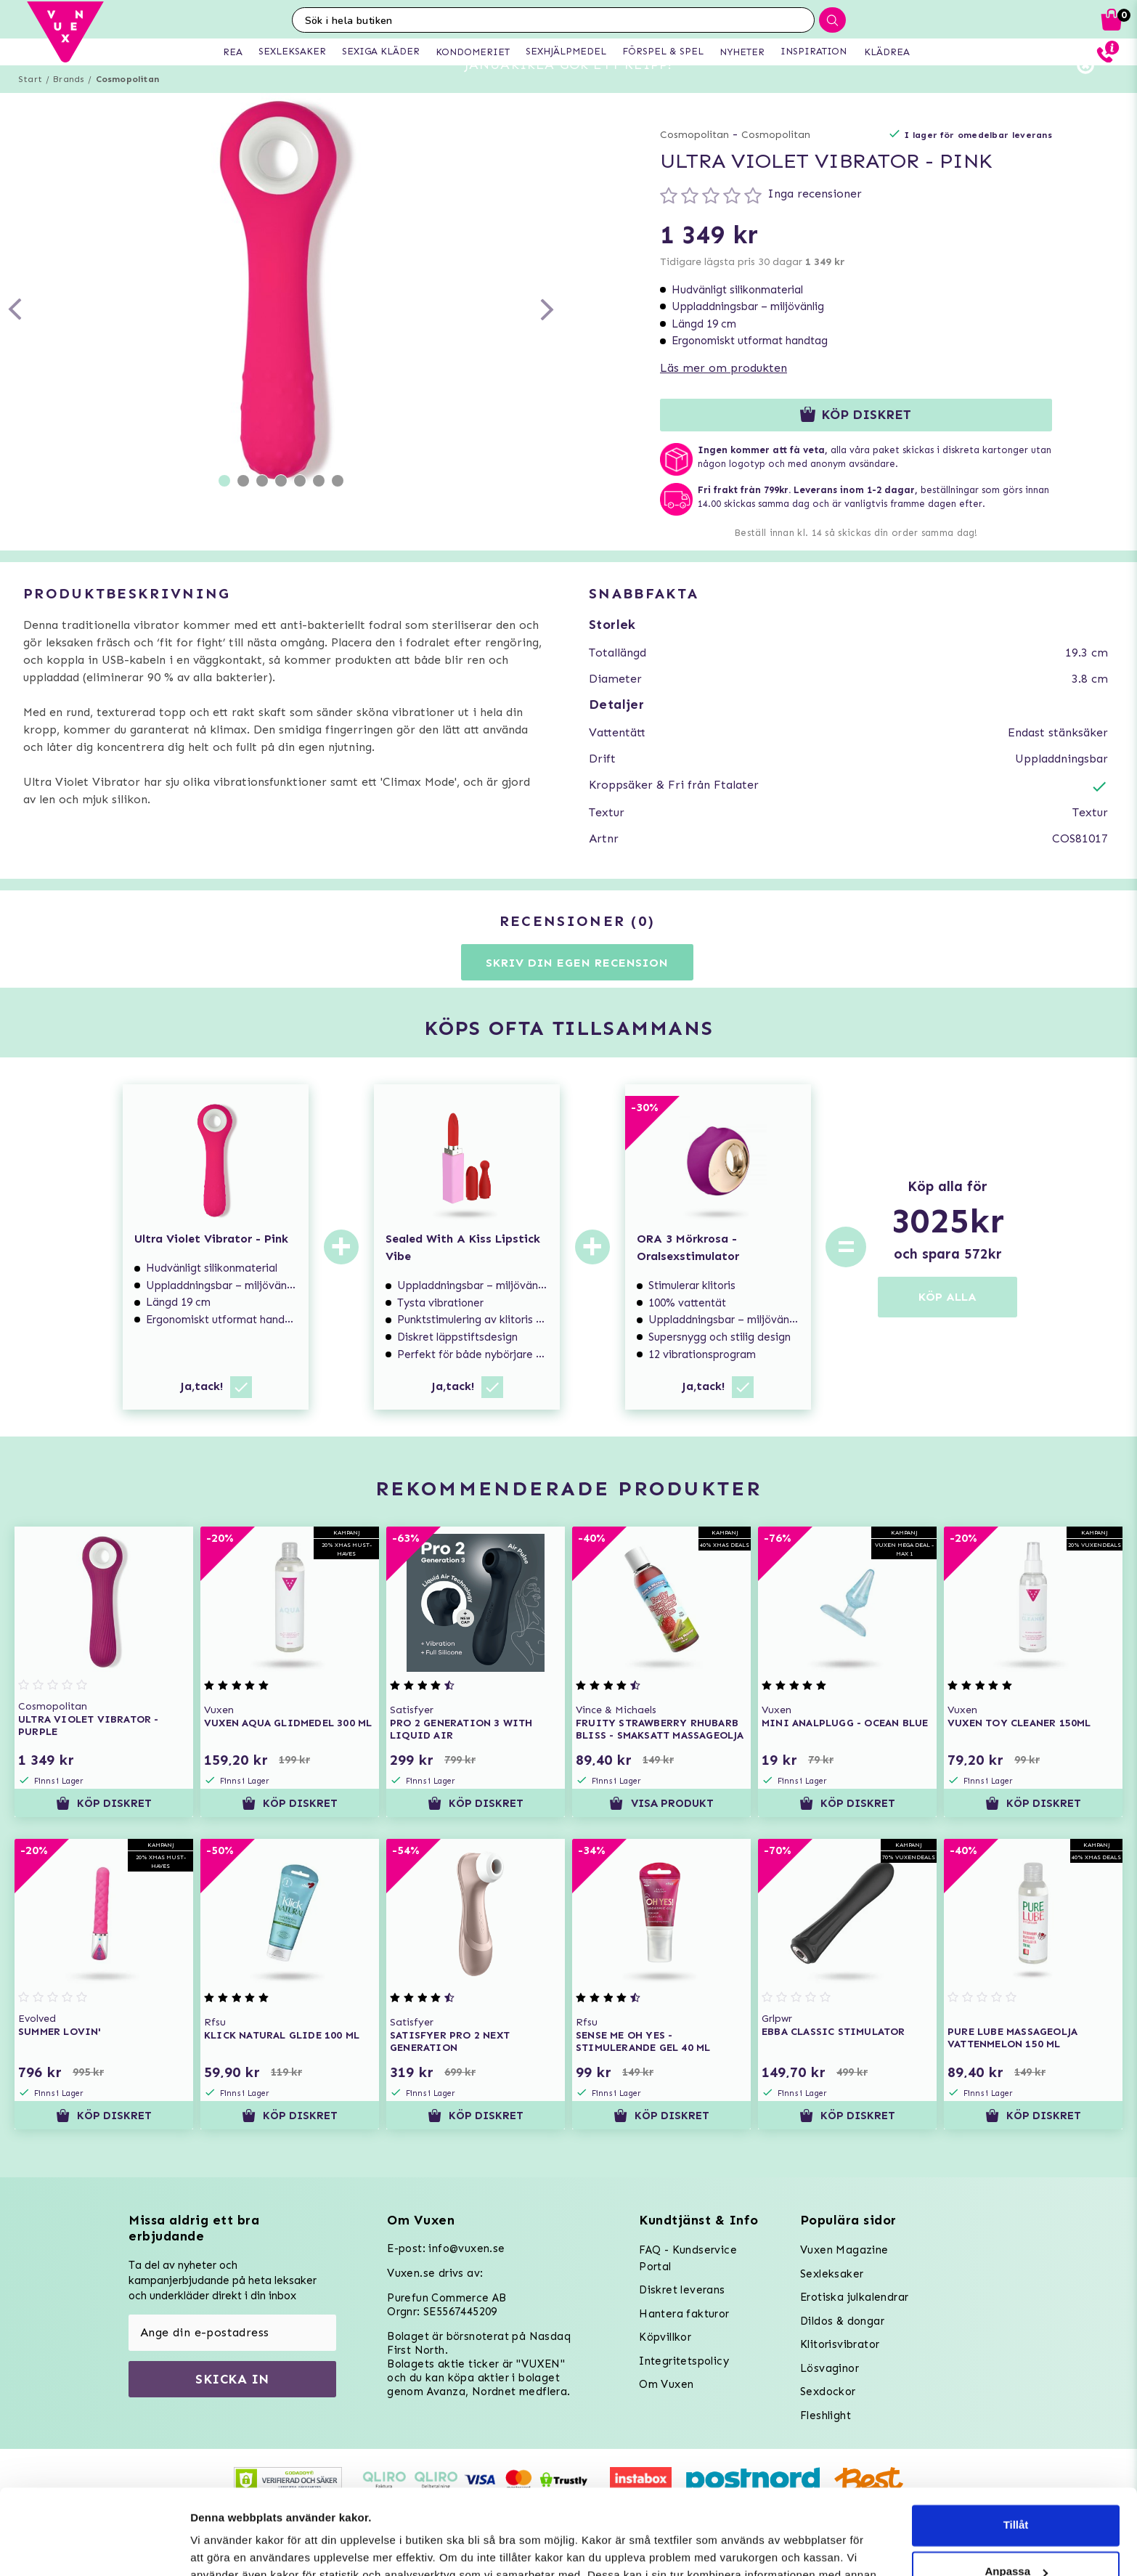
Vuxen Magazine (844, 2249)
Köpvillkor (665, 2337)
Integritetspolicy (684, 2361)
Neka (1016, 2533)
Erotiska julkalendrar (854, 2297)
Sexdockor (828, 2391)
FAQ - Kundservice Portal (688, 2258)
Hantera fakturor (684, 2313)
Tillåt (1016, 2440)
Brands (68, 105)
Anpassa (1016, 2486)
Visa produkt (661, 1829)
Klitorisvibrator (839, 2344)
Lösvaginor (829, 2368)
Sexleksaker (831, 2273)
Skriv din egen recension (577, 989)
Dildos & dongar (842, 2321)
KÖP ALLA (947, 1323)
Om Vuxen (666, 2384)
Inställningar (223, 2547)
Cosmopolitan (127, 105)
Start (30, 105)
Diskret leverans (682, 2289)
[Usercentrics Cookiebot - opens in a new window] (94, 2548)
